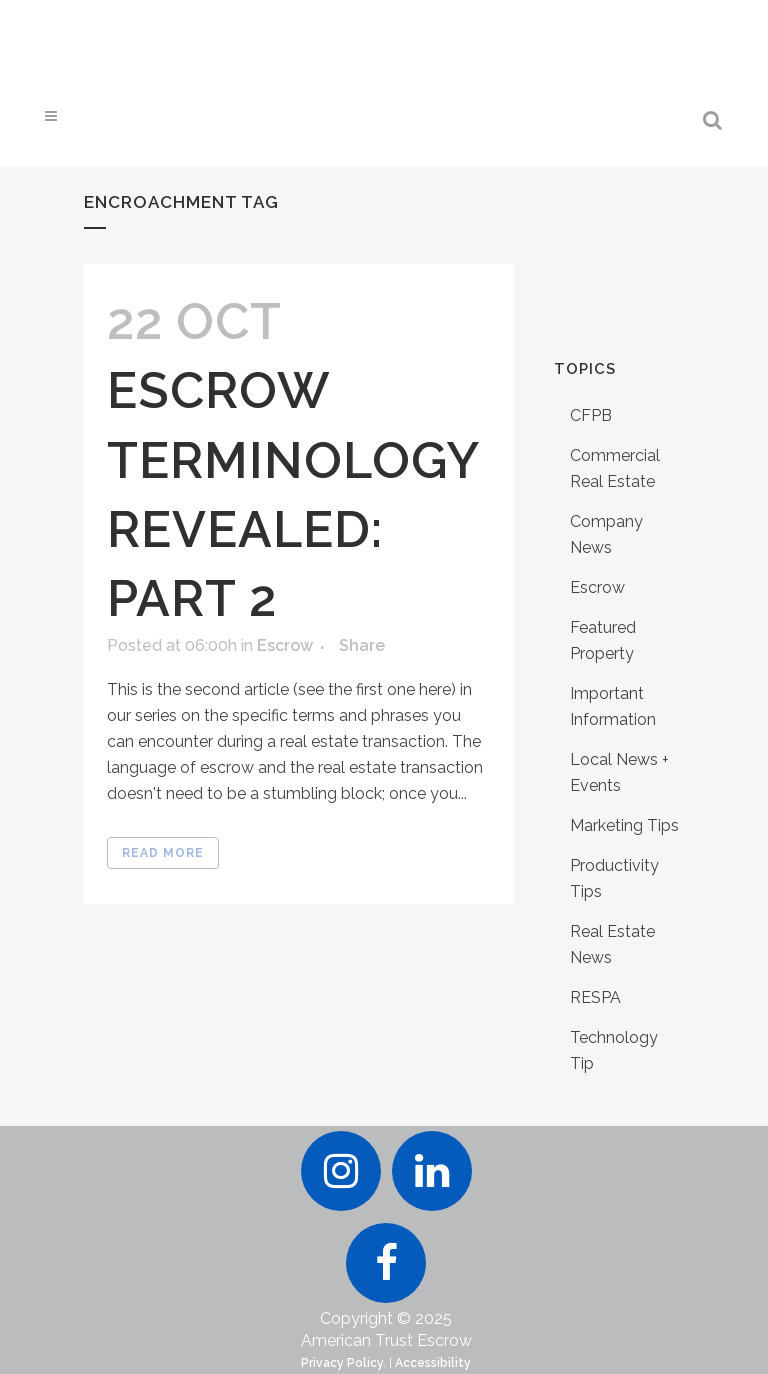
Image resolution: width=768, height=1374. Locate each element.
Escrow (285, 645)
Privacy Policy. (343, 1363)
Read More (163, 853)
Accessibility (433, 1363)
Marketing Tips (624, 825)
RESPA (595, 997)
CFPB (591, 415)
